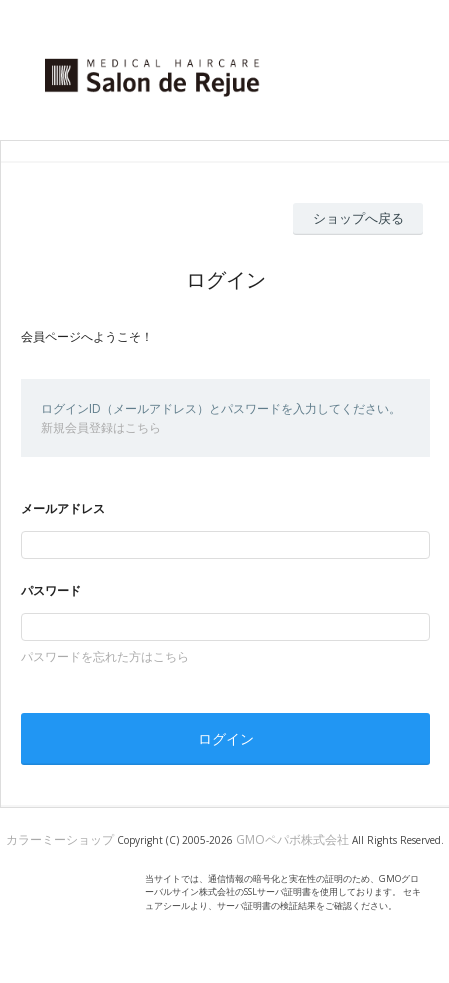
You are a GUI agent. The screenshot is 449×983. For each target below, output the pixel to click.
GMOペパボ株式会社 (292, 839)
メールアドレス (63, 508)
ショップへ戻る (358, 218)
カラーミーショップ (60, 839)
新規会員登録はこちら (101, 427)
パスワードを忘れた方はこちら (105, 656)
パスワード (51, 590)
